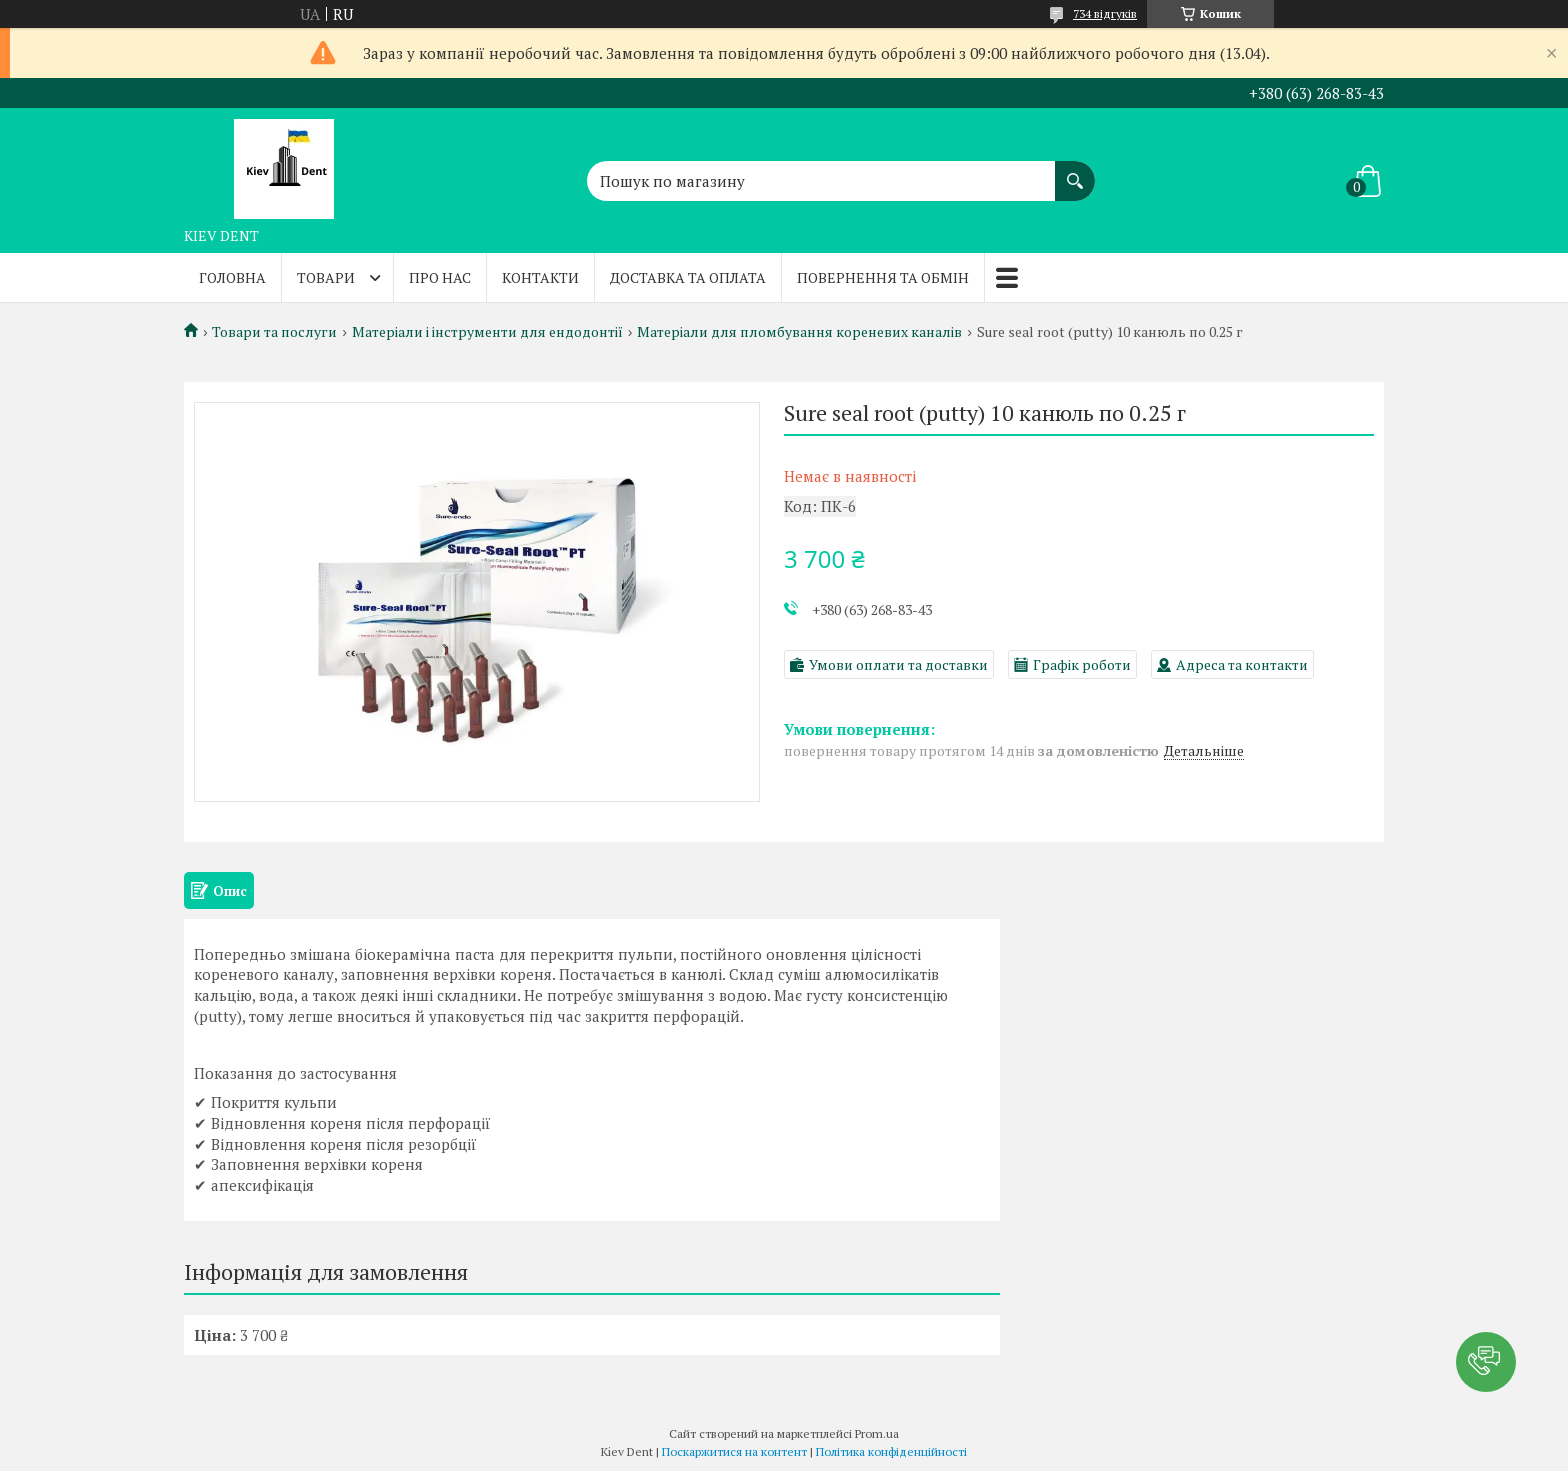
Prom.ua (877, 1433)
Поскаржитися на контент (734, 1451)
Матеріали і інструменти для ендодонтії (487, 332)
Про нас (440, 277)
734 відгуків (1105, 13)
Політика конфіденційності (891, 1451)
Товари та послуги (274, 332)
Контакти (540, 277)
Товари (326, 277)
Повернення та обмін (883, 277)
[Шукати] (1075, 171)
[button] (1486, 1362)
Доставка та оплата (688, 277)
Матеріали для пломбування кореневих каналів (799, 332)
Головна (232, 277)
